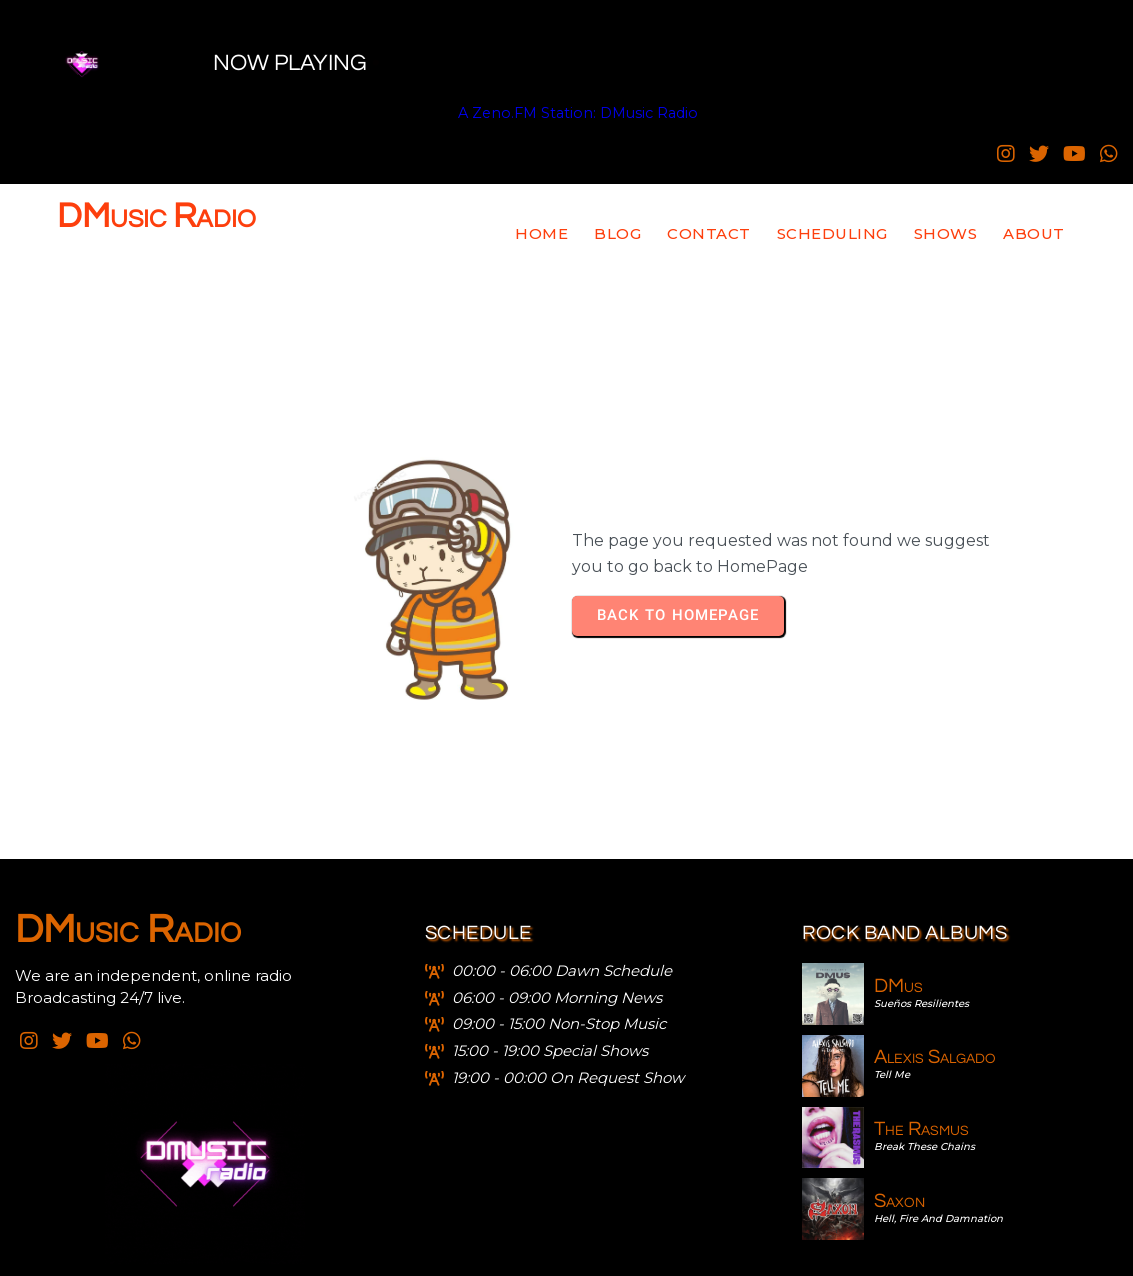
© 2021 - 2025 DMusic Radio (567, 1252)
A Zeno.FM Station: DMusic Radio (452, 113)
